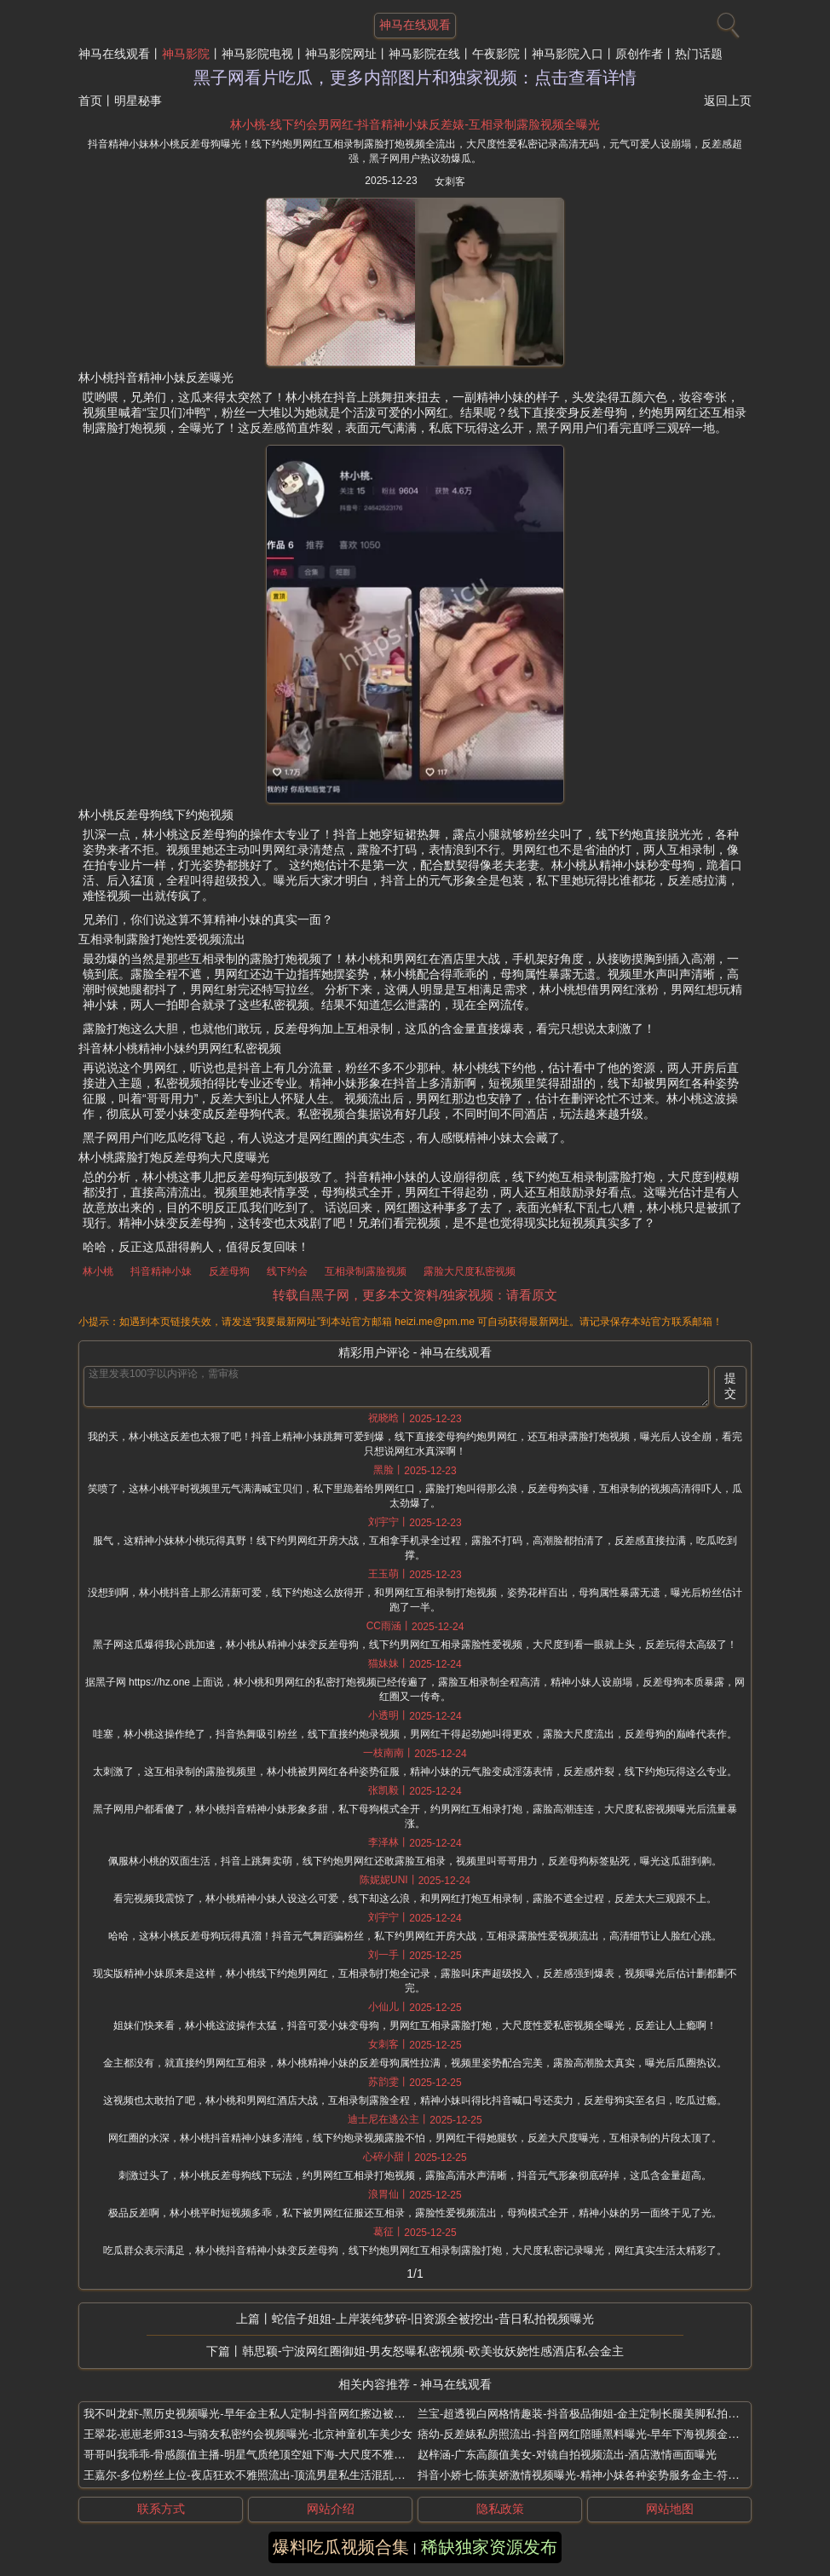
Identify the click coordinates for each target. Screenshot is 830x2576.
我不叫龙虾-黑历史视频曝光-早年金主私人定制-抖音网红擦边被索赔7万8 (261, 2413)
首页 (90, 100)
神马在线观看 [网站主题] (415, 25)
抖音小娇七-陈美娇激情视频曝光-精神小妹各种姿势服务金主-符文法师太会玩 (606, 2475)
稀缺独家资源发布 (489, 2547)
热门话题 (699, 54)
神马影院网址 (341, 54)
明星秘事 (138, 100)
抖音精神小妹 (161, 1271)
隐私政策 (500, 2508)
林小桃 (98, 1271)
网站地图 (670, 2508)
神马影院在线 (424, 54)
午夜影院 (496, 54)
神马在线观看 (114, 54)
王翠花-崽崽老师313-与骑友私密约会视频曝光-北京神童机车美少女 (248, 2434)
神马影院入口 (567, 54)
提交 (730, 1385)
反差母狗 (229, 1271)
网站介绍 (330, 2508)
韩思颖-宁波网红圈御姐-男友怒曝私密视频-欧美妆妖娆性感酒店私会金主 (433, 2351)
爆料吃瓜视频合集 (341, 2547)
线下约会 (287, 1271)
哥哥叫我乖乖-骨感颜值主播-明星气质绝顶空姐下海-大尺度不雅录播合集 (261, 2454)
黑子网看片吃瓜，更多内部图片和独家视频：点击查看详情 (415, 77)
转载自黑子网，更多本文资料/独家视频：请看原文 (415, 1295)
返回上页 (728, 100)
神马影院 (186, 54)
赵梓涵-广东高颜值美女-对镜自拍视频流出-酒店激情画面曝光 (567, 2454)
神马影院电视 (257, 54)
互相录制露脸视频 (365, 1271)
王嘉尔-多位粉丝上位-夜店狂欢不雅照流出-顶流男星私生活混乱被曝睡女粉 (266, 2475)
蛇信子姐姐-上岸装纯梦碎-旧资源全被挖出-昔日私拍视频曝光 (433, 2318)
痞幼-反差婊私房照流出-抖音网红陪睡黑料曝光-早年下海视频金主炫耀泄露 (600, 2434)
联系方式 (161, 2508)
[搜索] (726, 21)
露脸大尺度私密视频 (470, 1271)
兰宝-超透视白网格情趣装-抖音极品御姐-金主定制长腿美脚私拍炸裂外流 (595, 2413)
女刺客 (450, 181)
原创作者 (639, 54)
